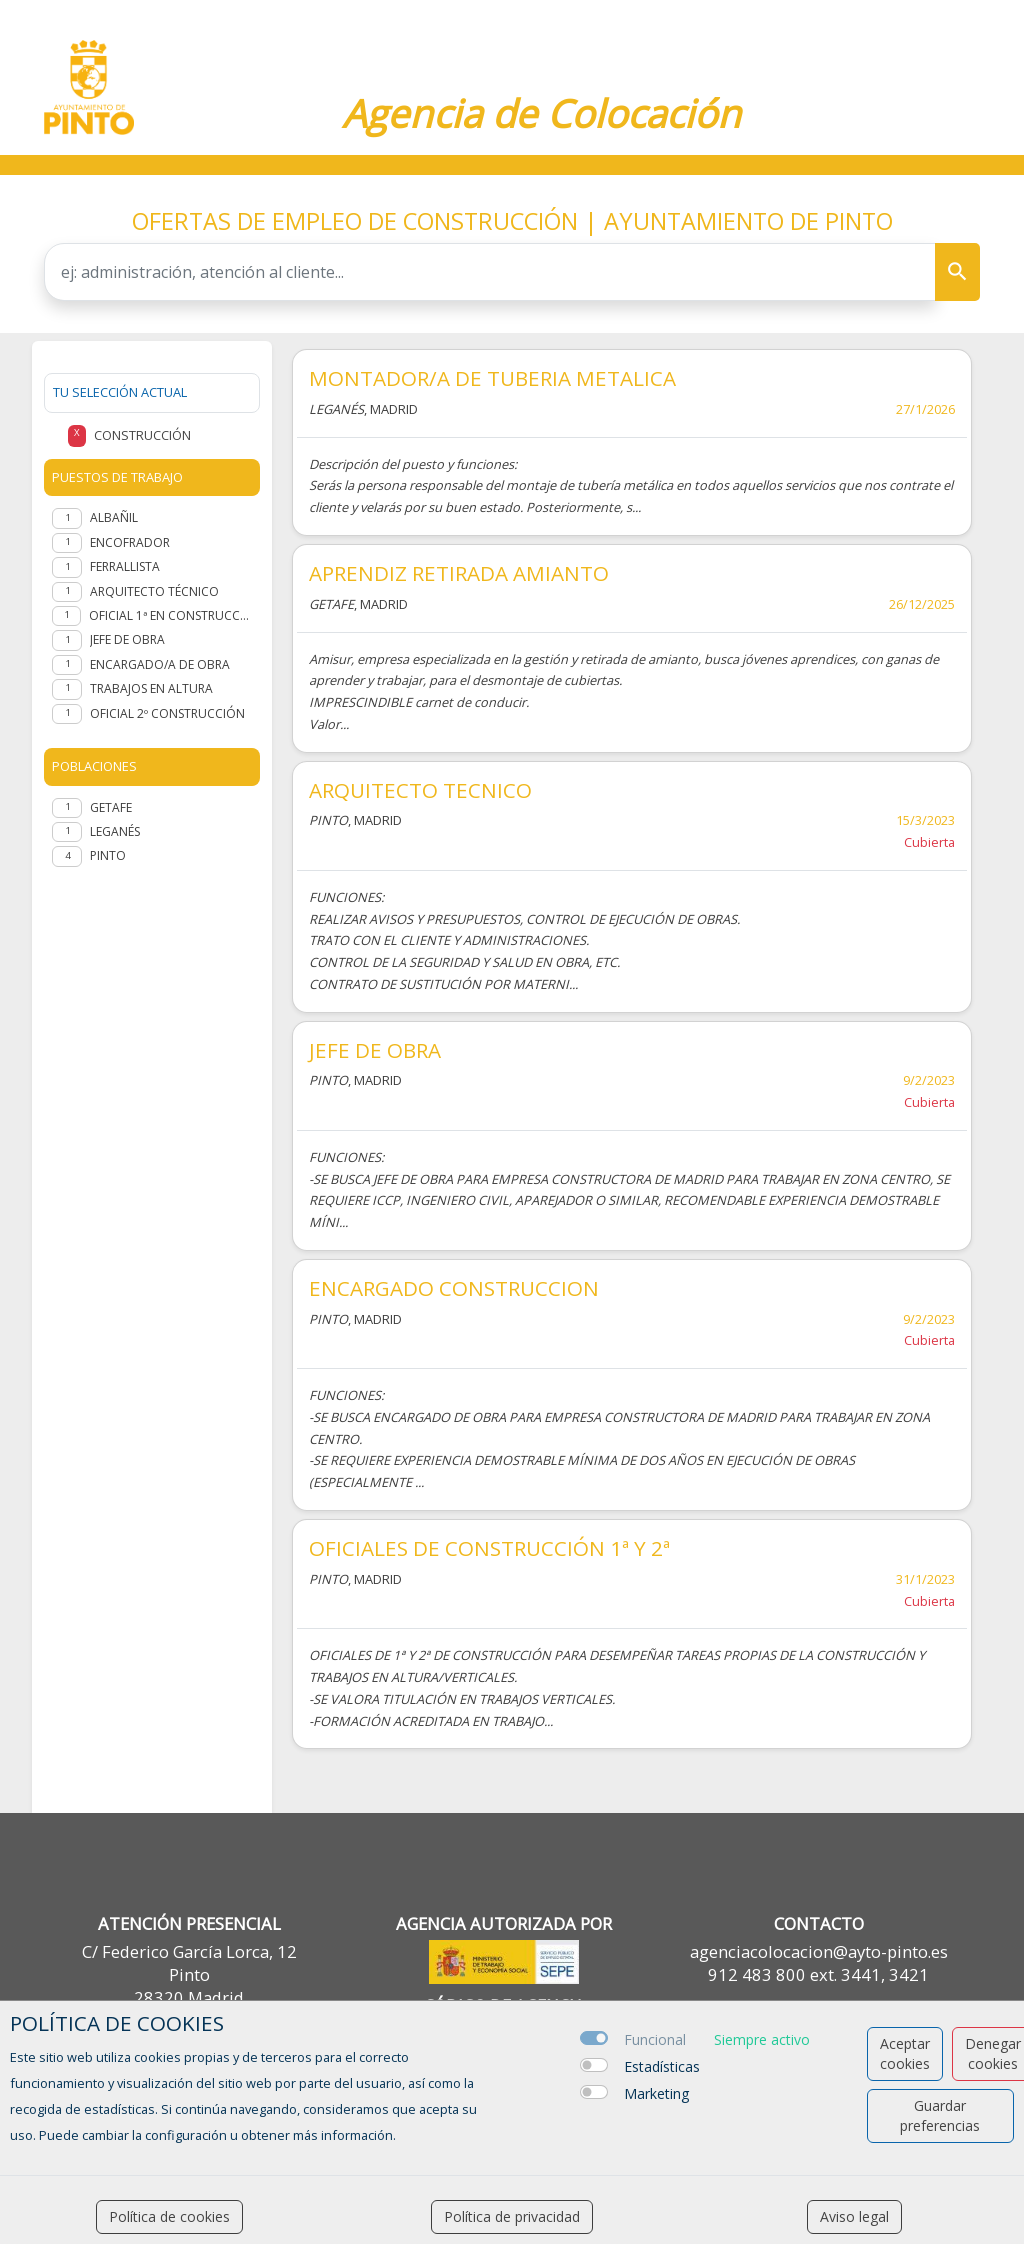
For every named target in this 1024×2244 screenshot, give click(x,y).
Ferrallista (125, 566)
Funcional (655, 2039)
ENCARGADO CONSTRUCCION (454, 1288)
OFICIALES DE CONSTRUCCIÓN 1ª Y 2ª (489, 1548)
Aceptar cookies (905, 2053)
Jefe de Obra (127, 639)
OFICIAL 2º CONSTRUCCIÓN (167, 713)
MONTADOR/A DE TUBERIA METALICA (492, 378)
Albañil (114, 517)
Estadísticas (662, 2066)
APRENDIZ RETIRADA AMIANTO (459, 573)
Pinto (108, 855)
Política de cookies (169, 2216)
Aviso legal (854, 2216)
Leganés (115, 831)
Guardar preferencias (940, 2115)
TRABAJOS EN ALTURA (151, 688)
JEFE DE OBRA (375, 1050)
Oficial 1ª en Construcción (170, 615)
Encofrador (130, 542)
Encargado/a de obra (160, 664)
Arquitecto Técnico (154, 591)
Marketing (656, 2093)
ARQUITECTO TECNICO (420, 790)
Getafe (111, 807)
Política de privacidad (512, 2216)
